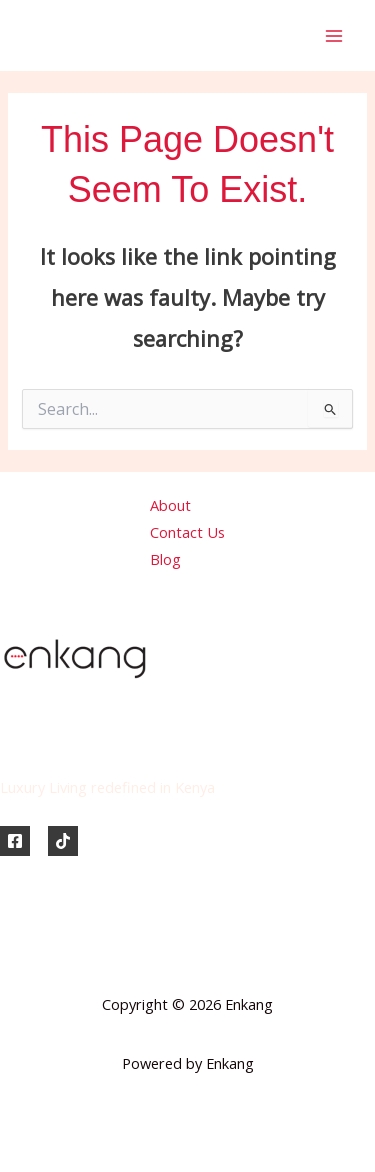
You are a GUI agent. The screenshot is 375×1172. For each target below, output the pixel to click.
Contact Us (187, 532)
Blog (165, 559)
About (170, 505)
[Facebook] (15, 841)
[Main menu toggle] (334, 36)
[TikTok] (63, 841)
